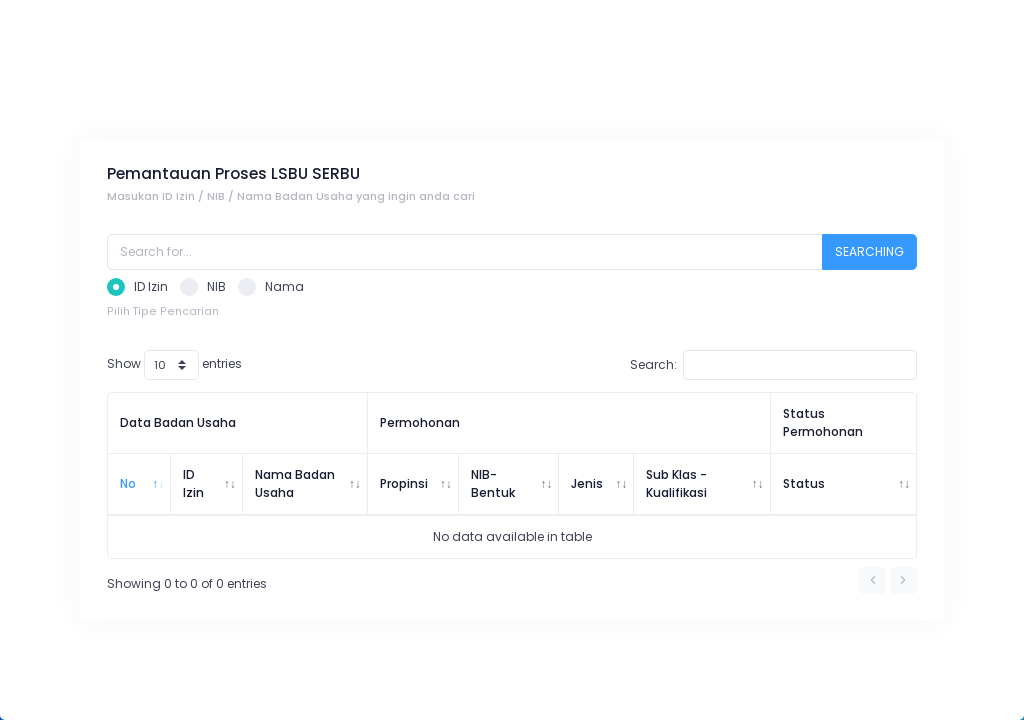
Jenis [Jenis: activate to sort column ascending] (587, 483)
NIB (203, 287)
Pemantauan (147, 88)
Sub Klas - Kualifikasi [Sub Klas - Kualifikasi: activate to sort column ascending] (676, 483)
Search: (773, 365)
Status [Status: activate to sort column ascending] (804, 483)
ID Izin (137, 287)
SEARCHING (869, 251)
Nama (271, 287)
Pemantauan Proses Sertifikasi (304, 88)
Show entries (174, 365)
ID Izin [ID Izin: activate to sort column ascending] (193, 483)
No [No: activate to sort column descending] (128, 483)
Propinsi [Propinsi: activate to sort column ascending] (404, 483)
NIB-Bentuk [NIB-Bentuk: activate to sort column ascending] (493, 483)
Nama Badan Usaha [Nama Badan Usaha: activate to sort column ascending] (295, 483)
